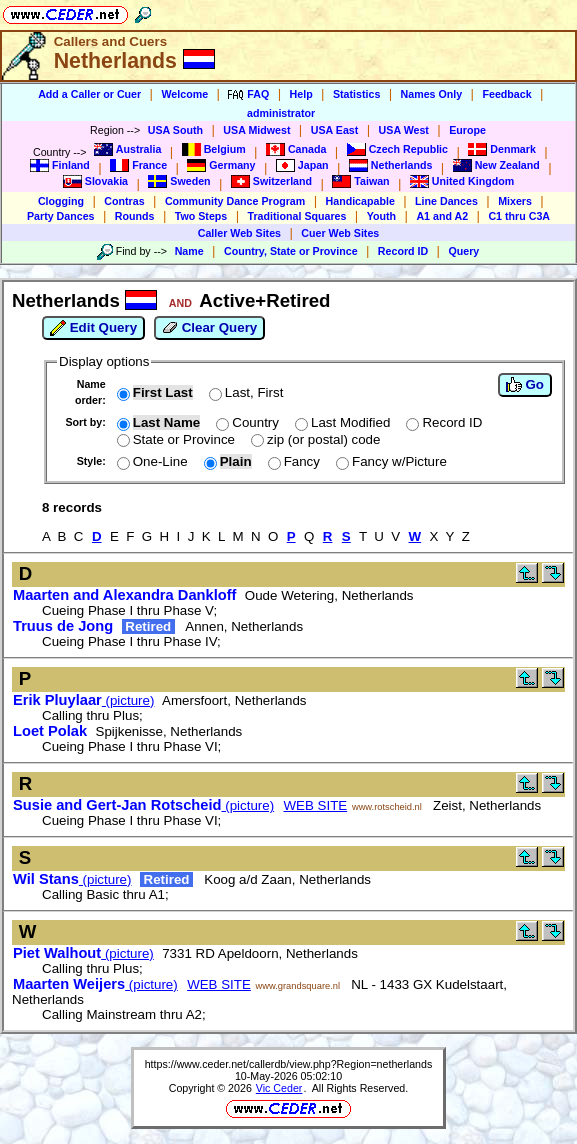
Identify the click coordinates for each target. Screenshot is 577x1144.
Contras (124, 201)
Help (301, 94)
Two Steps (201, 216)
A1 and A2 (442, 216)
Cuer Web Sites (340, 233)
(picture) (83, 700)
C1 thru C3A (519, 216)
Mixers (515, 201)
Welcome (184, 94)
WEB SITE (316, 805)
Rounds (135, 216)
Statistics (356, 94)
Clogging (61, 201)
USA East (335, 130)
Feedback (506, 94)
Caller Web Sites (239, 233)
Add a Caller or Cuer (89, 94)
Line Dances (446, 201)
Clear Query (209, 328)
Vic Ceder (279, 1088)
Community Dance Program (235, 201)
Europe (467, 130)
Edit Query (93, 328)
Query (463, 251)
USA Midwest (256, 130)
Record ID (403, 251)
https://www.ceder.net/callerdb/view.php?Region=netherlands (289, 1064)
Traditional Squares (297, 216)
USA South (175, 130)
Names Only (432, 94)
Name (189, 251)
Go (525, 385)
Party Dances (61, 216)
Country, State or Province (291, 251)
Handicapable (360, 201)
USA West (404, 130)
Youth (381, 216)
